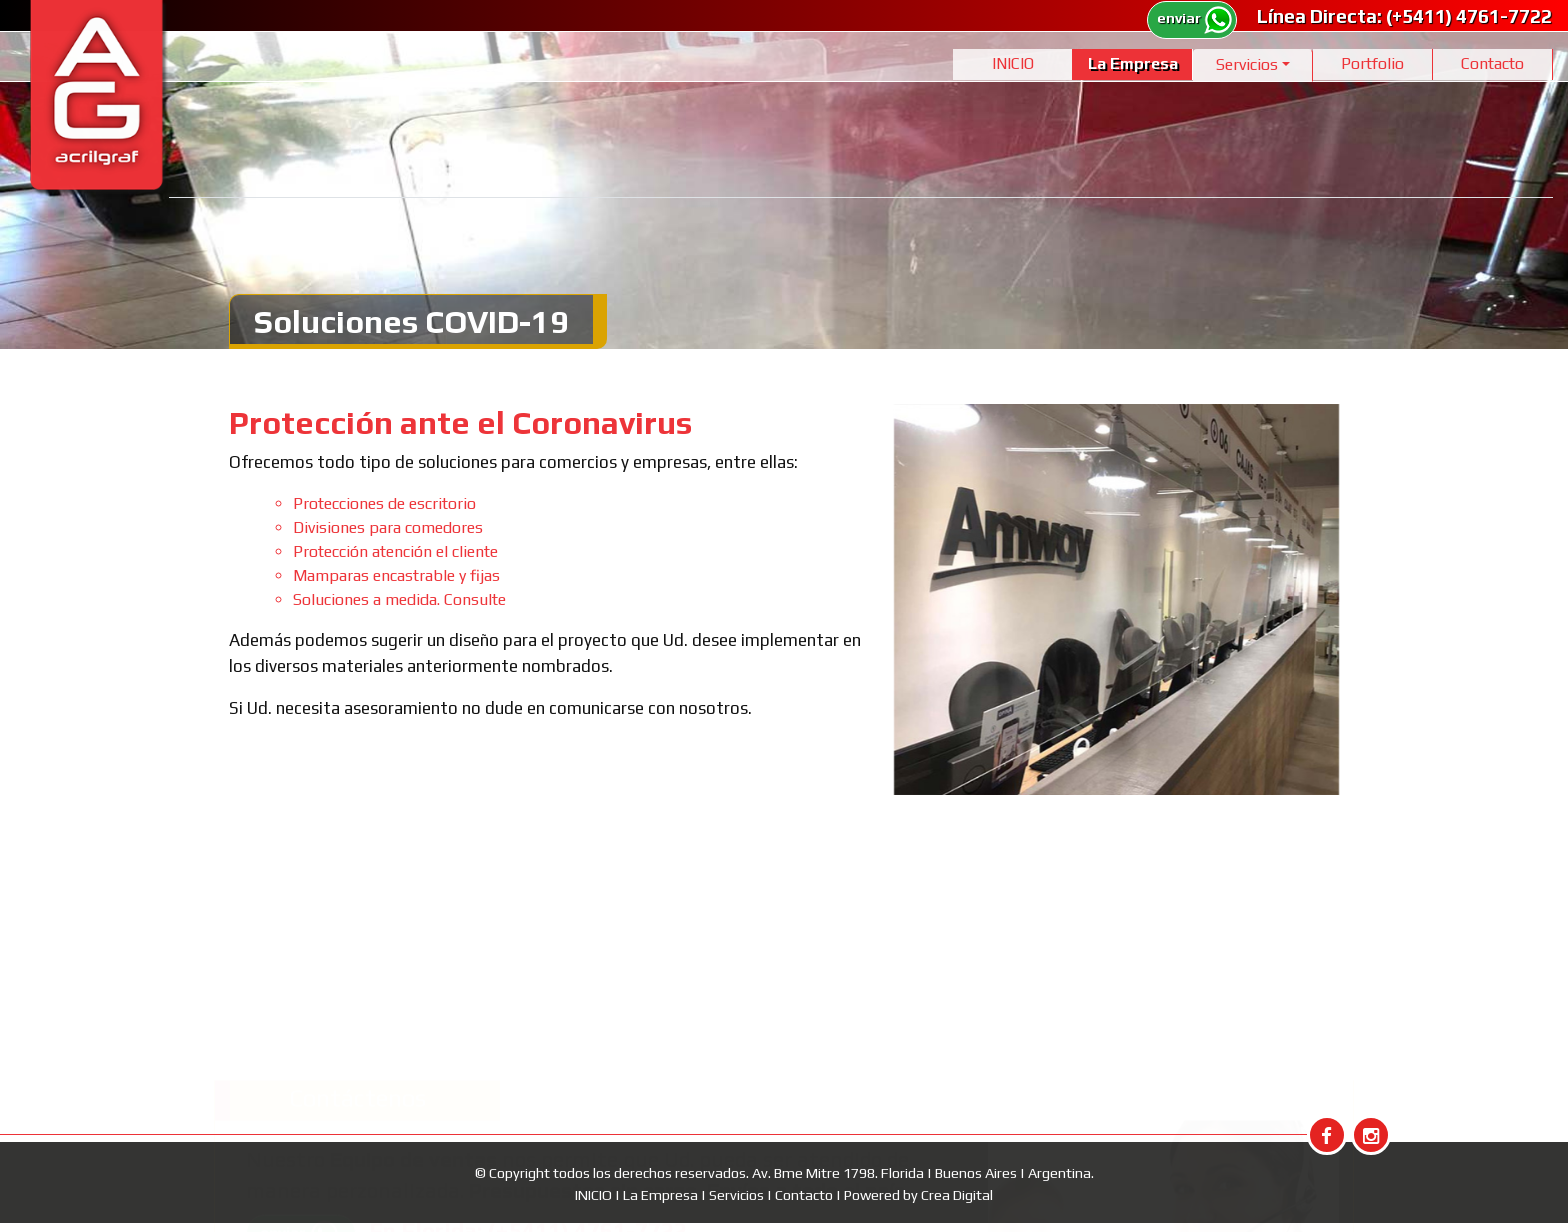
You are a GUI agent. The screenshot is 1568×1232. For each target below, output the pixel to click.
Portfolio (1372, 63)
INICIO (1013, 63)
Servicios (738, 1195)
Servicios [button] (1247, 64)
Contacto (1492, 63)
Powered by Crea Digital (918, 1195)
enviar (1195, 18)
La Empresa (1133, 63)
